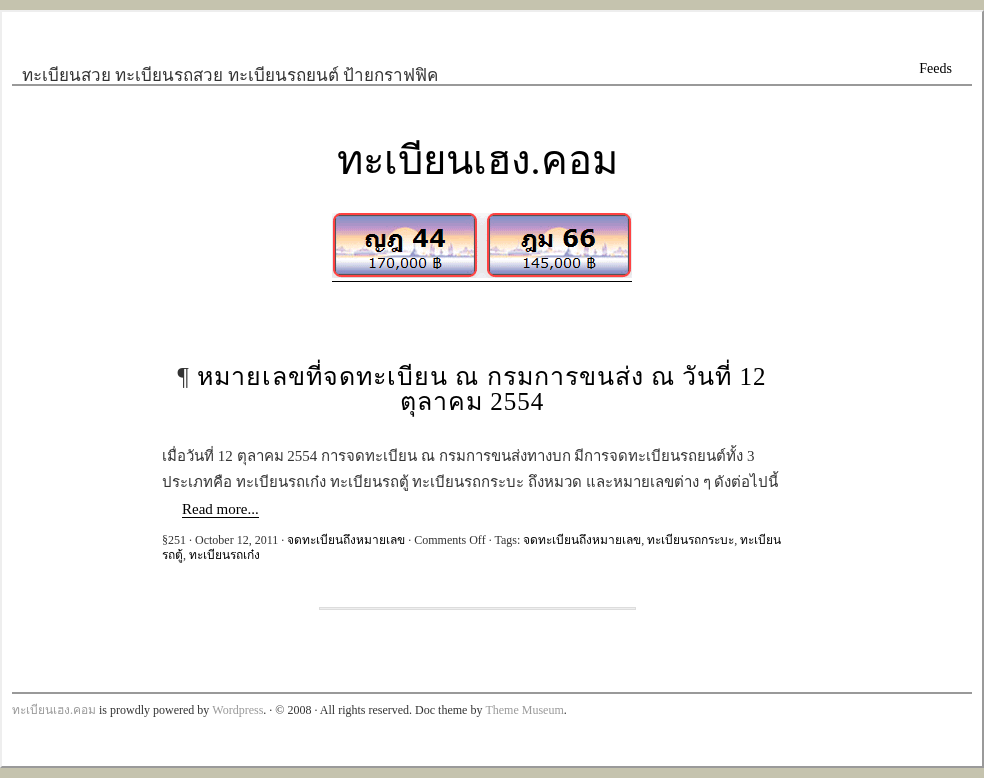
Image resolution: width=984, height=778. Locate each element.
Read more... (220, 509)
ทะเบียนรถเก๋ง (224, 555)
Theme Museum (524, 710)
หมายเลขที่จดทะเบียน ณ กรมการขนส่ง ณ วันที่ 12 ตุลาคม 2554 (481, 389)
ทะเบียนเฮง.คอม (477, 160)
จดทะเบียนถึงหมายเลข (346, 540)
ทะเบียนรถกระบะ (690, 540)
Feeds (935, 68)
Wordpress (237, 710)
